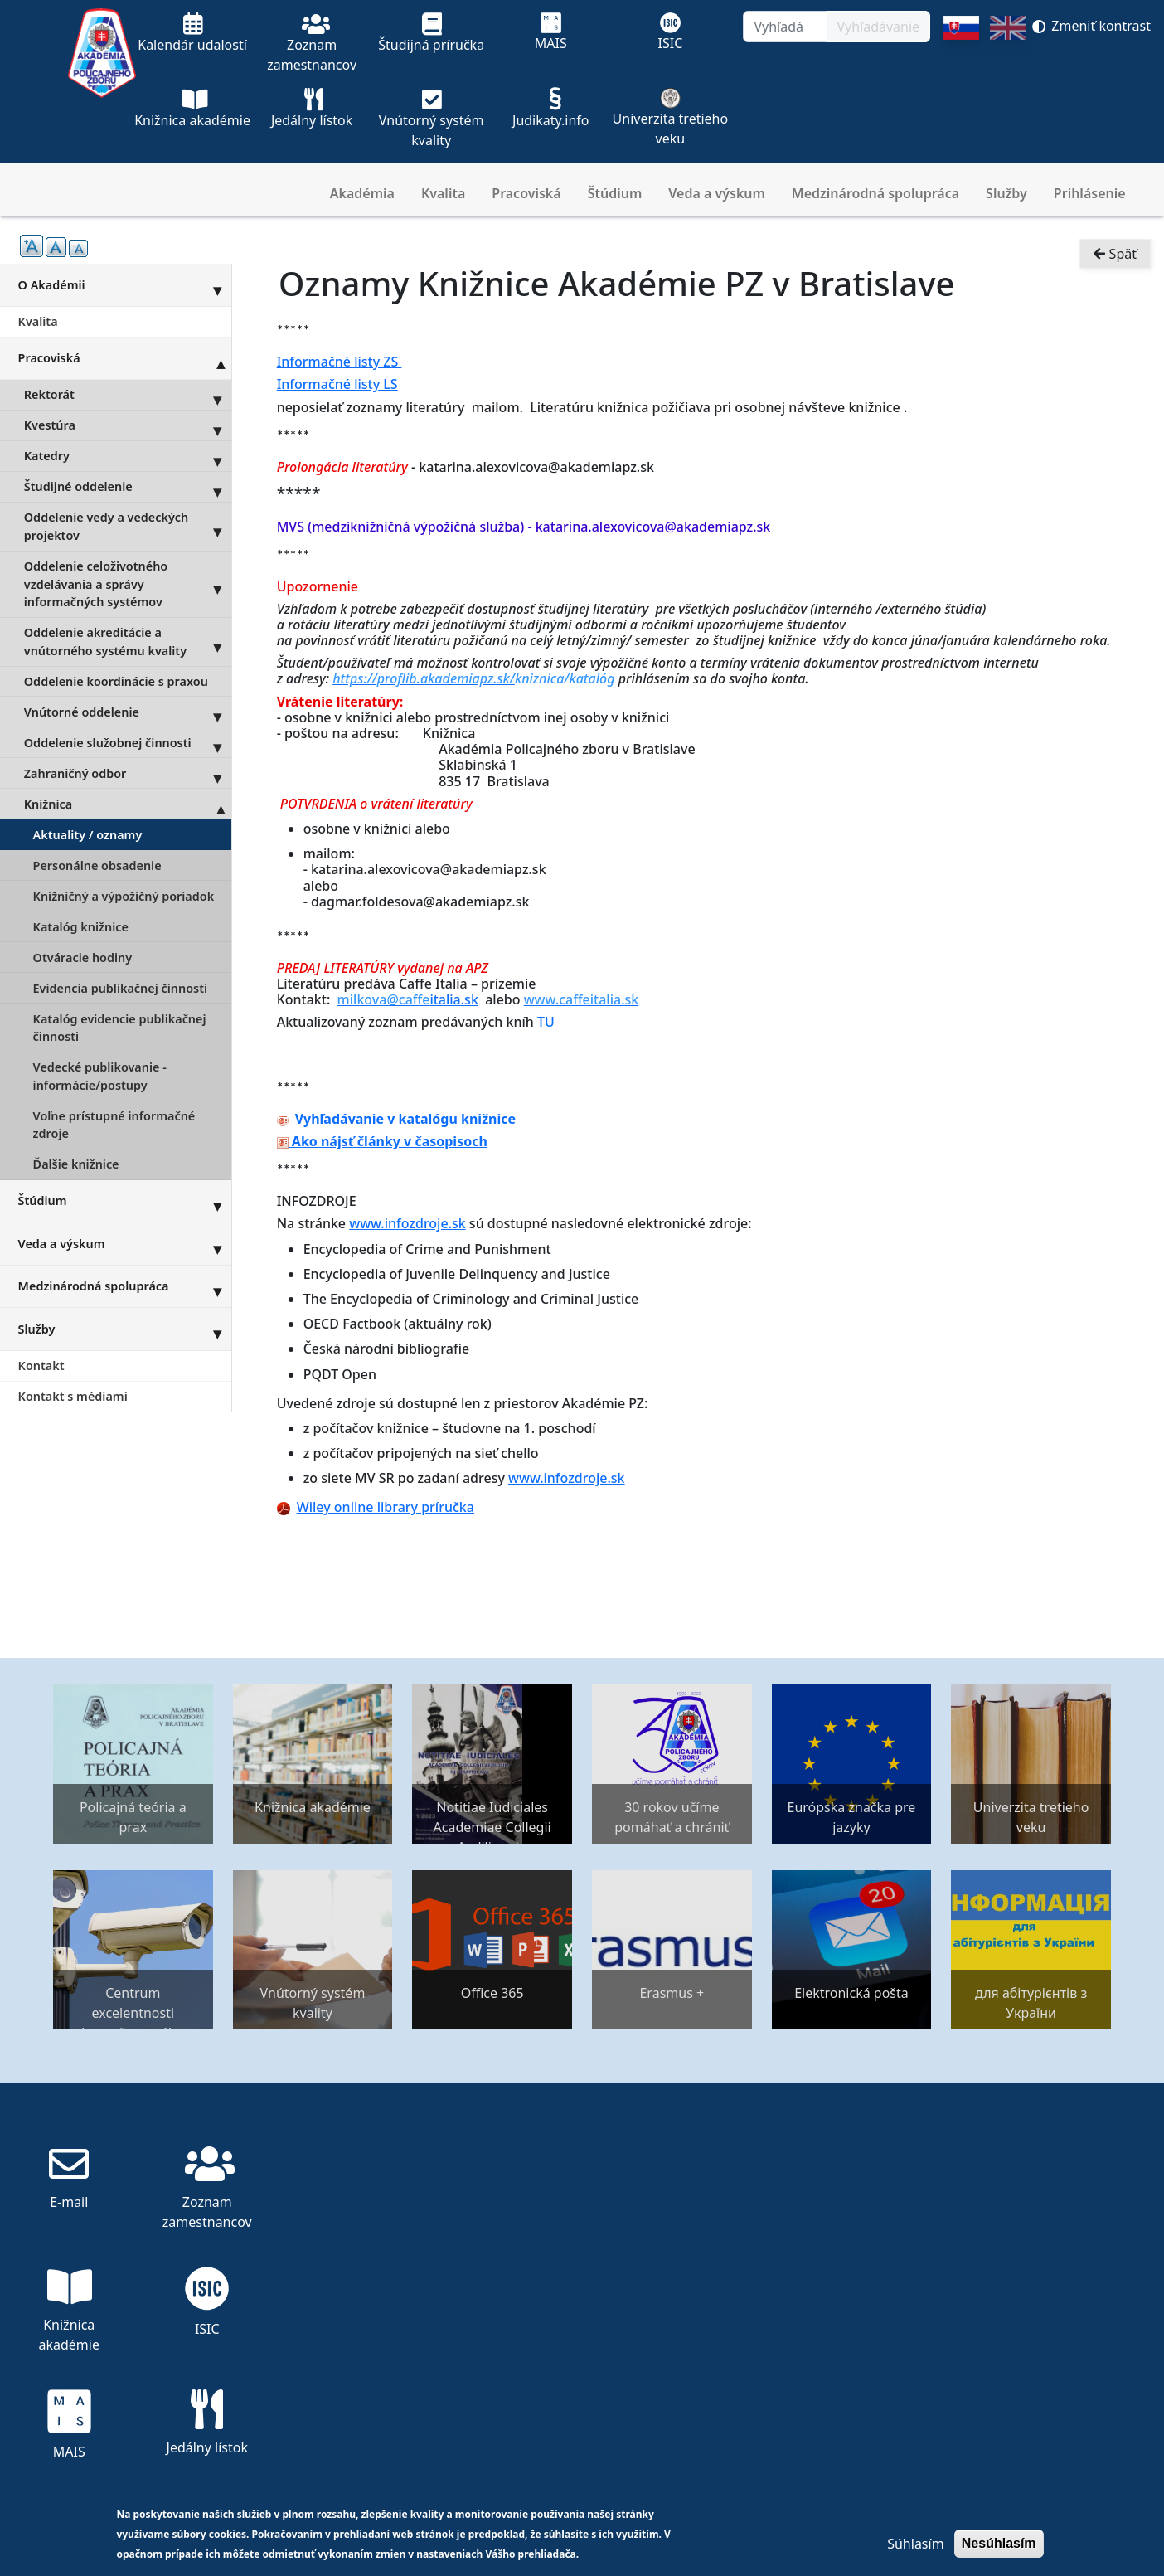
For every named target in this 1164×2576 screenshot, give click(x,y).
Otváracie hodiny (83, 957)
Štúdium (615, 193)
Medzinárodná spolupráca (875, 193)
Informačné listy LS (337, 384)
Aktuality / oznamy (88, 835)
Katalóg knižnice (81, 927)
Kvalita (443, 193)
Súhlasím (915, 2544)
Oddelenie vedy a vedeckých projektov (127, 527)
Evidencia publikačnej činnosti (120, 988)
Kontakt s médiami (73, 1396)
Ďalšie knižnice (76, 1164)
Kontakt (41, 1365)
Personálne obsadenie (97, 865)
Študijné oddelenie (127, 487)
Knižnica (127, 804)
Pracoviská (526, 193)
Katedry (127, 456)
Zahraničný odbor (127, 773)
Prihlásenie (1090, 193)
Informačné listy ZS (339, 361)
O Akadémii (124, 284)
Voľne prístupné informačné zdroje (114, 1125)
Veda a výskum (716, 193)
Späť (1115, 254)
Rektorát (127, 395)
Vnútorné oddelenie (127, 712)
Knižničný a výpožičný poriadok (124, 896)
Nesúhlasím (999, 2543)
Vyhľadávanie (878, 26)
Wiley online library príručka (375, 1507)
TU (546, 1022)
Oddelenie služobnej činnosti (127, 742)
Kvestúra (127, 425)
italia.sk (407, 999)
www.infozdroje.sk (407, 1223)
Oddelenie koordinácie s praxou (116, 681)
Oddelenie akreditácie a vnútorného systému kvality (127, 642)
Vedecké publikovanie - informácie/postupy (100, 1076)
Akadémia (362, 193)
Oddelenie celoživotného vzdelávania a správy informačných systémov (127, 584)
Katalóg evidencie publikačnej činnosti (119, 1028)
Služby (1006, 193)
